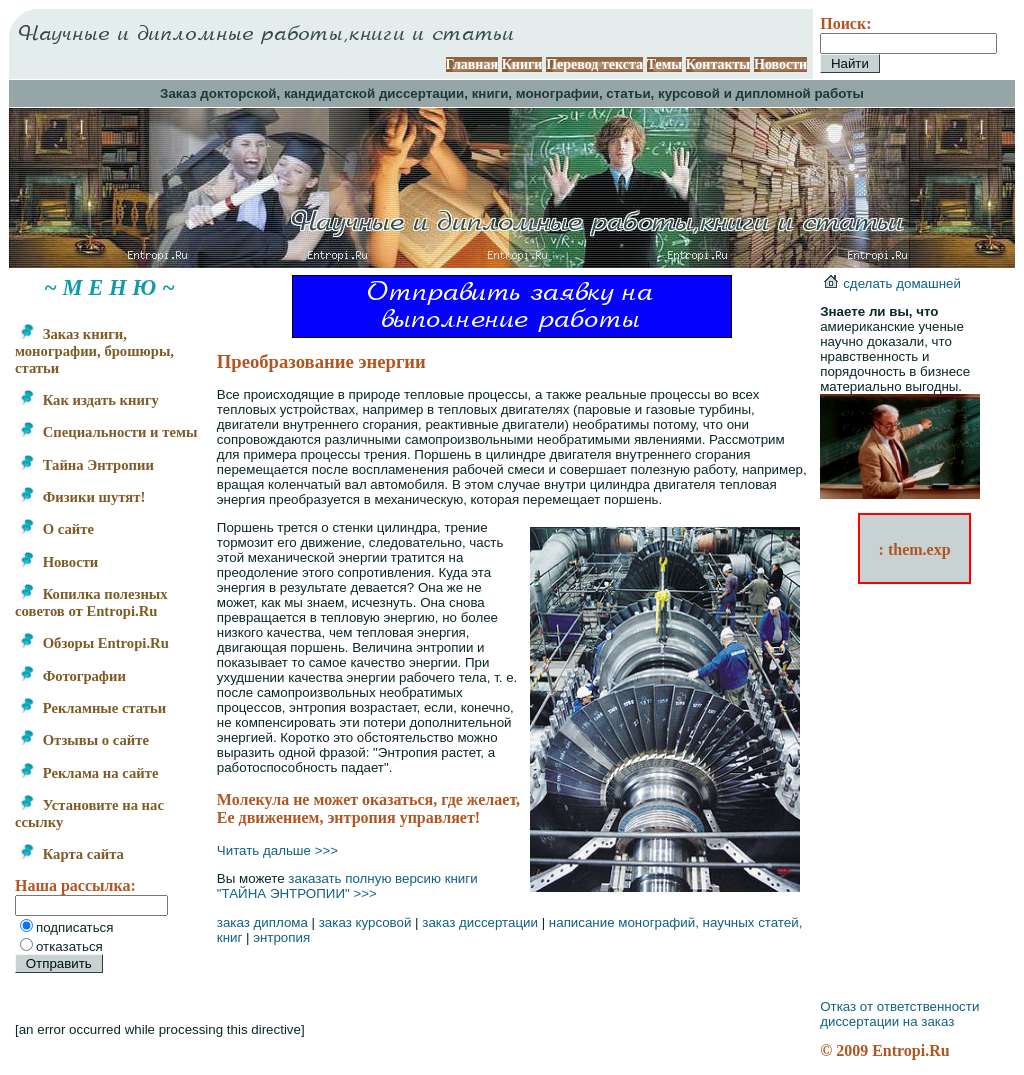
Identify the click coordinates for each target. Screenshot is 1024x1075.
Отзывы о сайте (84, 740)
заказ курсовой (365, 922)
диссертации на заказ (887, 1021)
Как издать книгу (89, 400)
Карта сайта (71, 854)
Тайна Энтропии (86, 465)
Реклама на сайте (88, 773)
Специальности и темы (108, 432)
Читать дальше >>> (277, 850)
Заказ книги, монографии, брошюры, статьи (94, 351)
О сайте (56, 529)
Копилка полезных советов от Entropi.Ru (91, 602)
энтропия (281, 937)
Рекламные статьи (92, 708)
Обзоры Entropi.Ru (94, 643)
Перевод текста (594, 64)
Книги (522, 64)
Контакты (718, 64)
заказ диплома (262, 922)
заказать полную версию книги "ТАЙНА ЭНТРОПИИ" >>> (347, 886)
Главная (472, 64)
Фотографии (72, 676)
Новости (780, 64)
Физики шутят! (82, 497)
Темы (665, 64)
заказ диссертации (480, 922)
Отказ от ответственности (899, 1006)
